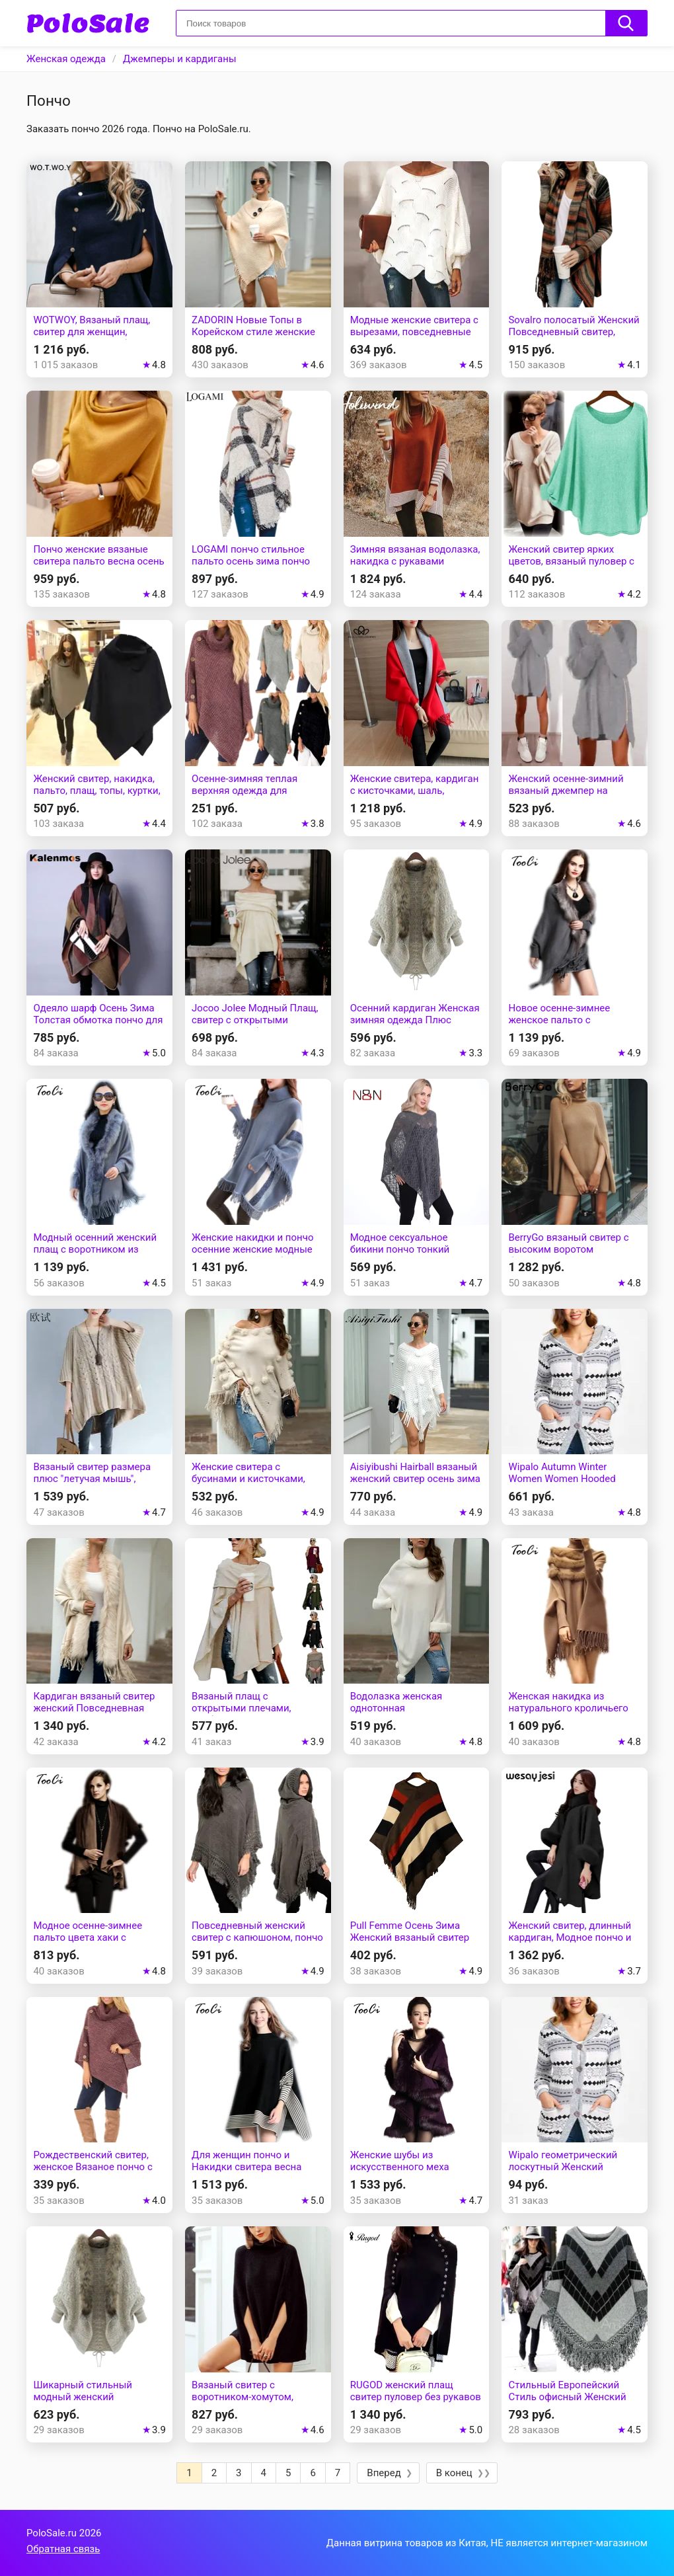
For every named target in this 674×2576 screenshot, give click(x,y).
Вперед (383, 2473)
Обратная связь (63, 2549)
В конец (454, 2473)
